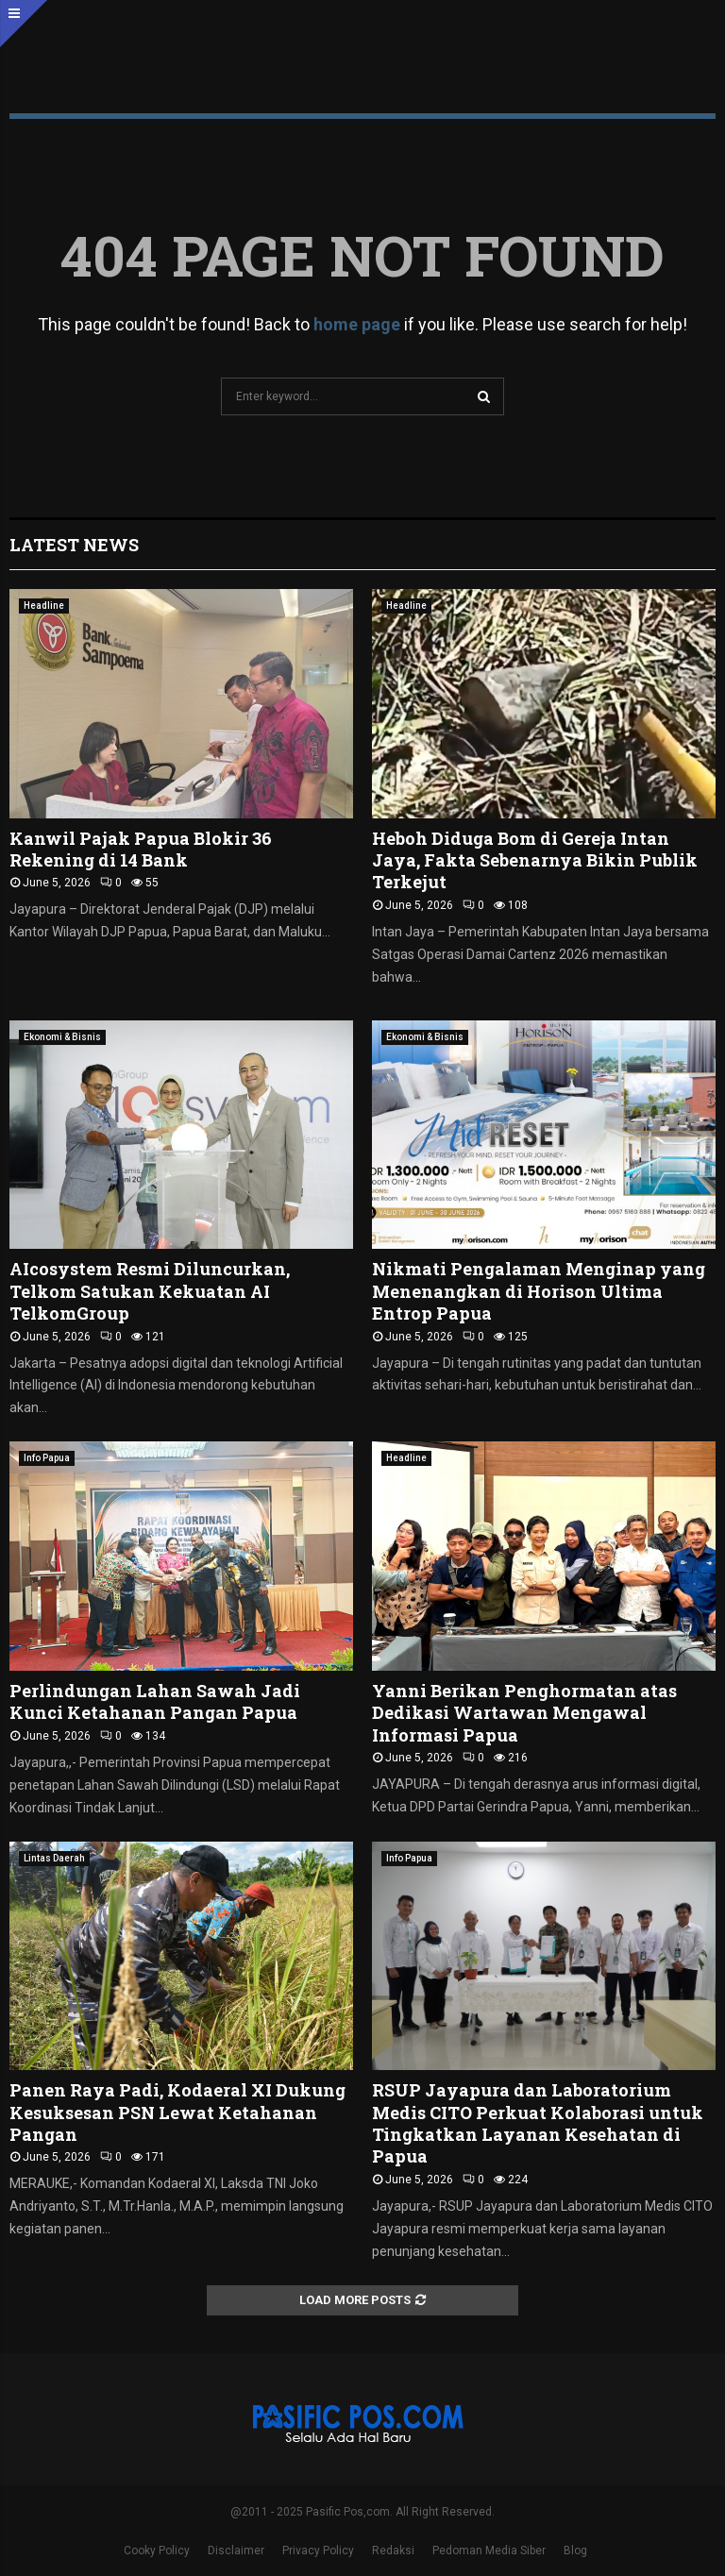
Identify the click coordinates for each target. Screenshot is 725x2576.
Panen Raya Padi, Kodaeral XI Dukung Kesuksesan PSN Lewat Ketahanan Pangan (177, 2112)
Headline (44, 605)
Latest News (74, 544)
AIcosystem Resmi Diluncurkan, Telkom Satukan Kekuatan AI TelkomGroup (149, 1290)
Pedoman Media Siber (489, 2550)
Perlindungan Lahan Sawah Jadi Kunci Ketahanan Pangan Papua (154, 1701)
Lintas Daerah (54, 1858)
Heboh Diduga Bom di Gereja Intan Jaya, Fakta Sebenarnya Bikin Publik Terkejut (535, 860)
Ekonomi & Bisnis (62, 1037)
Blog (575, 2550)
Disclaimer (236, 2550)
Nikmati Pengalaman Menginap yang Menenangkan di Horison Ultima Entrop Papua (538, 1290)
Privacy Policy (318, 2550)
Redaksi (393, 2550)
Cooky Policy (157, 2550)
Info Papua (47, 1458)
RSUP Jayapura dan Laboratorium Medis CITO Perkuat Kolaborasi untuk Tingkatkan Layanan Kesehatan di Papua (537, 2123)
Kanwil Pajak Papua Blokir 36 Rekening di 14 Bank (140, 849)
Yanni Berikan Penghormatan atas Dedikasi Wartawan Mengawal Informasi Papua (524, 1712)
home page (356, 324)
